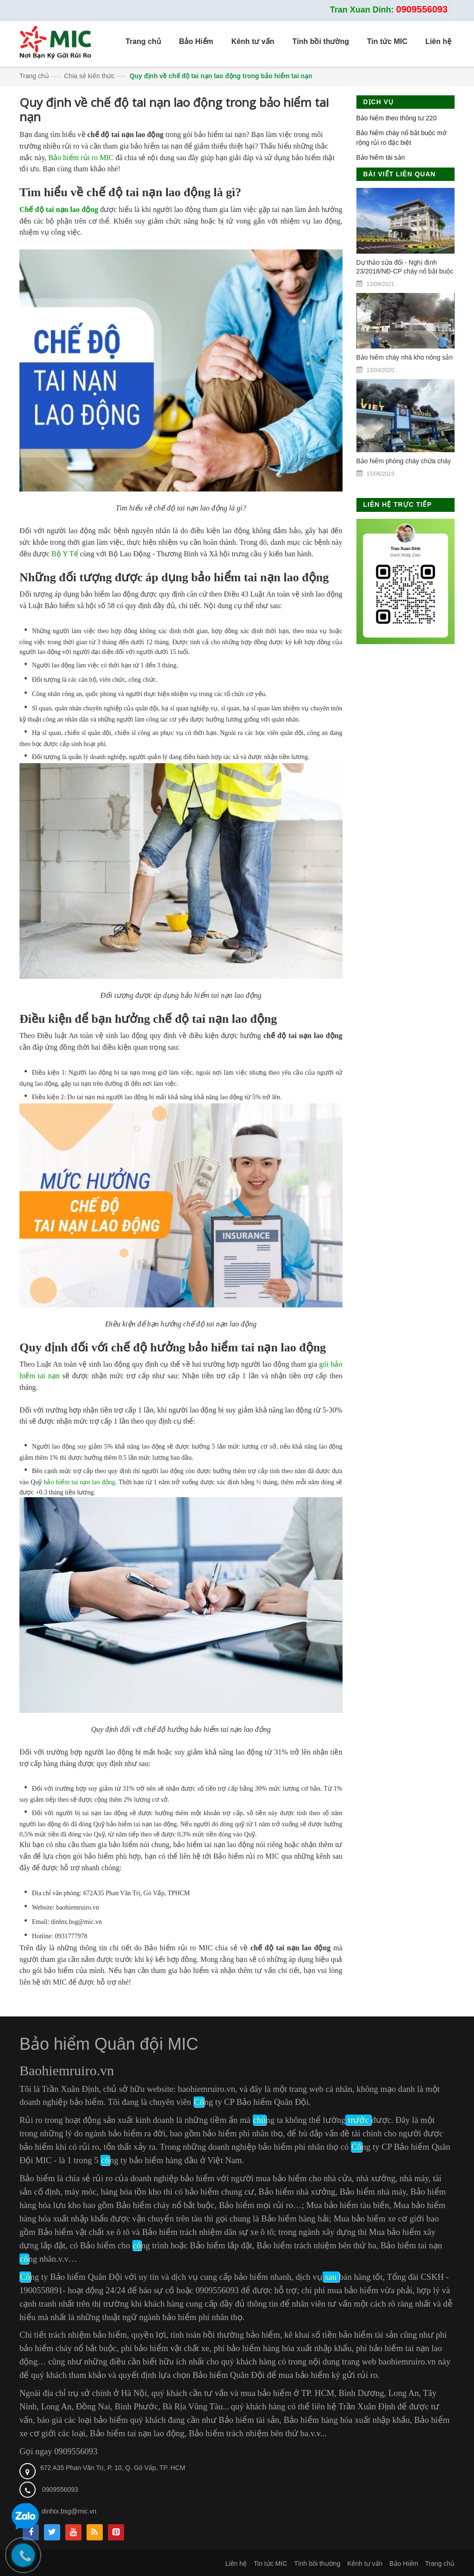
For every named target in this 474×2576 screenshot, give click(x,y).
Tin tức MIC (270, 2563)
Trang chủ (34, 76)
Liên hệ (236, 2563)
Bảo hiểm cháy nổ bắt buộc (165, 2205)
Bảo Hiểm (403, 2563)
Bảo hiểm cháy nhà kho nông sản (404, 357)
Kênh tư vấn (364, 2563)
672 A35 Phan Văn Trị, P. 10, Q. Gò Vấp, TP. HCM (112, 2467)
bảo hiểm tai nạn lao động (79, 1482)
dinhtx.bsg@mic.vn (69, 2511)
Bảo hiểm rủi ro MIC (81, 158)
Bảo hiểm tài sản (380, 157)
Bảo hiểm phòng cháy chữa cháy (403, 461)
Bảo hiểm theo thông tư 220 (396, 118)
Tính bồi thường (317, 2563)
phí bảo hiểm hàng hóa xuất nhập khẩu (282, 2348)
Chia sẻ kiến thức (89, 76)
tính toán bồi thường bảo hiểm (225, 2335)
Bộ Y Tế (64, 554)
